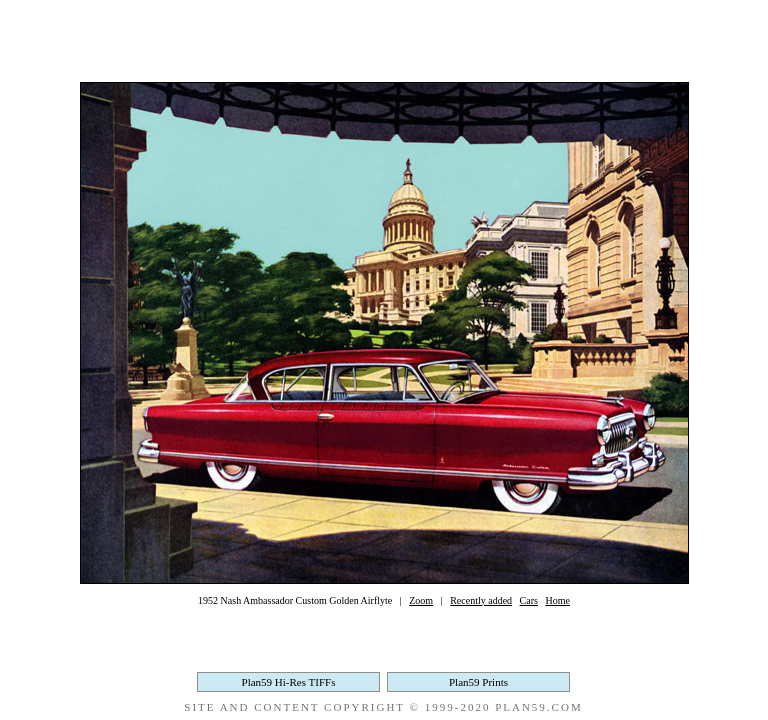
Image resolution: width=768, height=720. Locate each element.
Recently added (481, 600)
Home (557, 600)
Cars (529, 600)
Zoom (421, 600)
